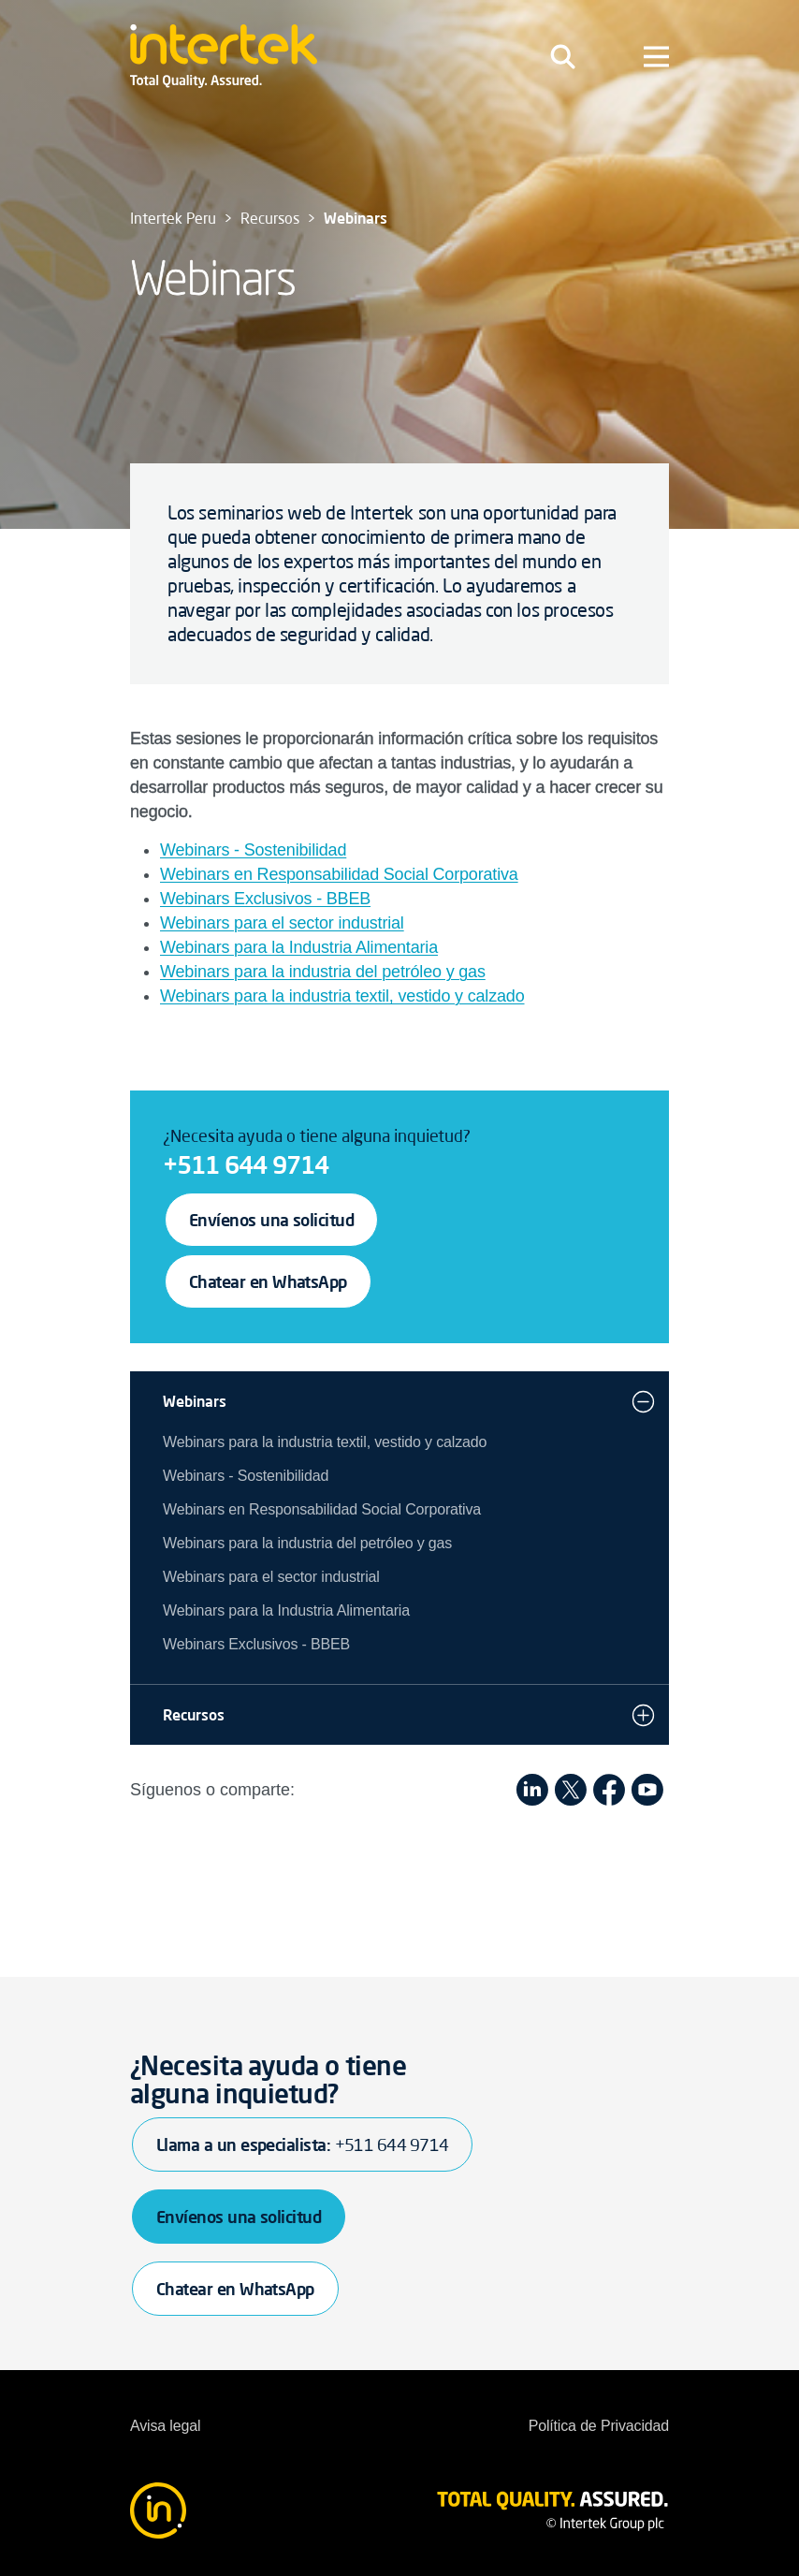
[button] (643, 1401)
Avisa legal (165, 2426)
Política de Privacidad (599, 2426)
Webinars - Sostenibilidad (253, 850)
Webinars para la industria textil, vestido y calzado (342, 996)
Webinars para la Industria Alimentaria (299, 947)
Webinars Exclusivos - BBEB (265, 898)
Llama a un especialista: (302, 2144)
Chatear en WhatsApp (268, 1281)
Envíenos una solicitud (271, 1219)
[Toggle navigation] (562, 56)
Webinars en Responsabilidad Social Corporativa (339, 874)
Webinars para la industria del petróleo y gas (323, 971)
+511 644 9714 (245, 1164)
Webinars (194, 1401)
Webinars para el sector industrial (282, 923)
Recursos (194, 1714)
